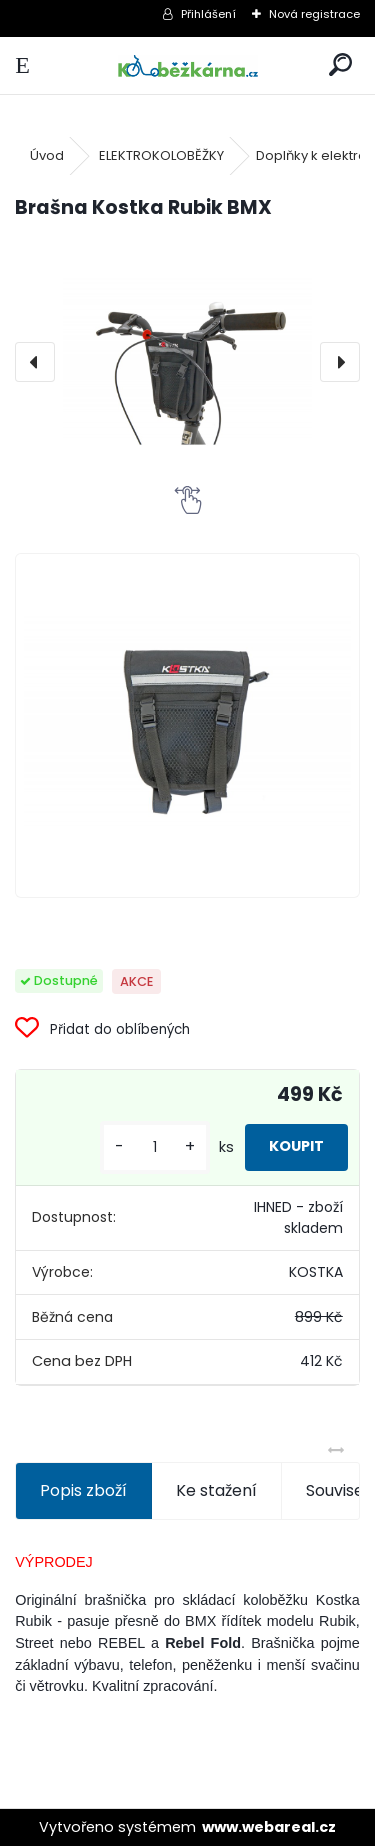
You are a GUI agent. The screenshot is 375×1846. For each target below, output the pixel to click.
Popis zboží (83, 1490)
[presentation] (35, 362)
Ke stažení (216, 1490)
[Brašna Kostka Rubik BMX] (187, 361)
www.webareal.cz (269, 1827)
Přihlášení (208, 14)
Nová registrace (314, 14)
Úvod (47, 155)
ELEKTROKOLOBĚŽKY (161, 155)
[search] (340, 65)
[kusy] (155, 1147)
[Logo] (187, 65)
